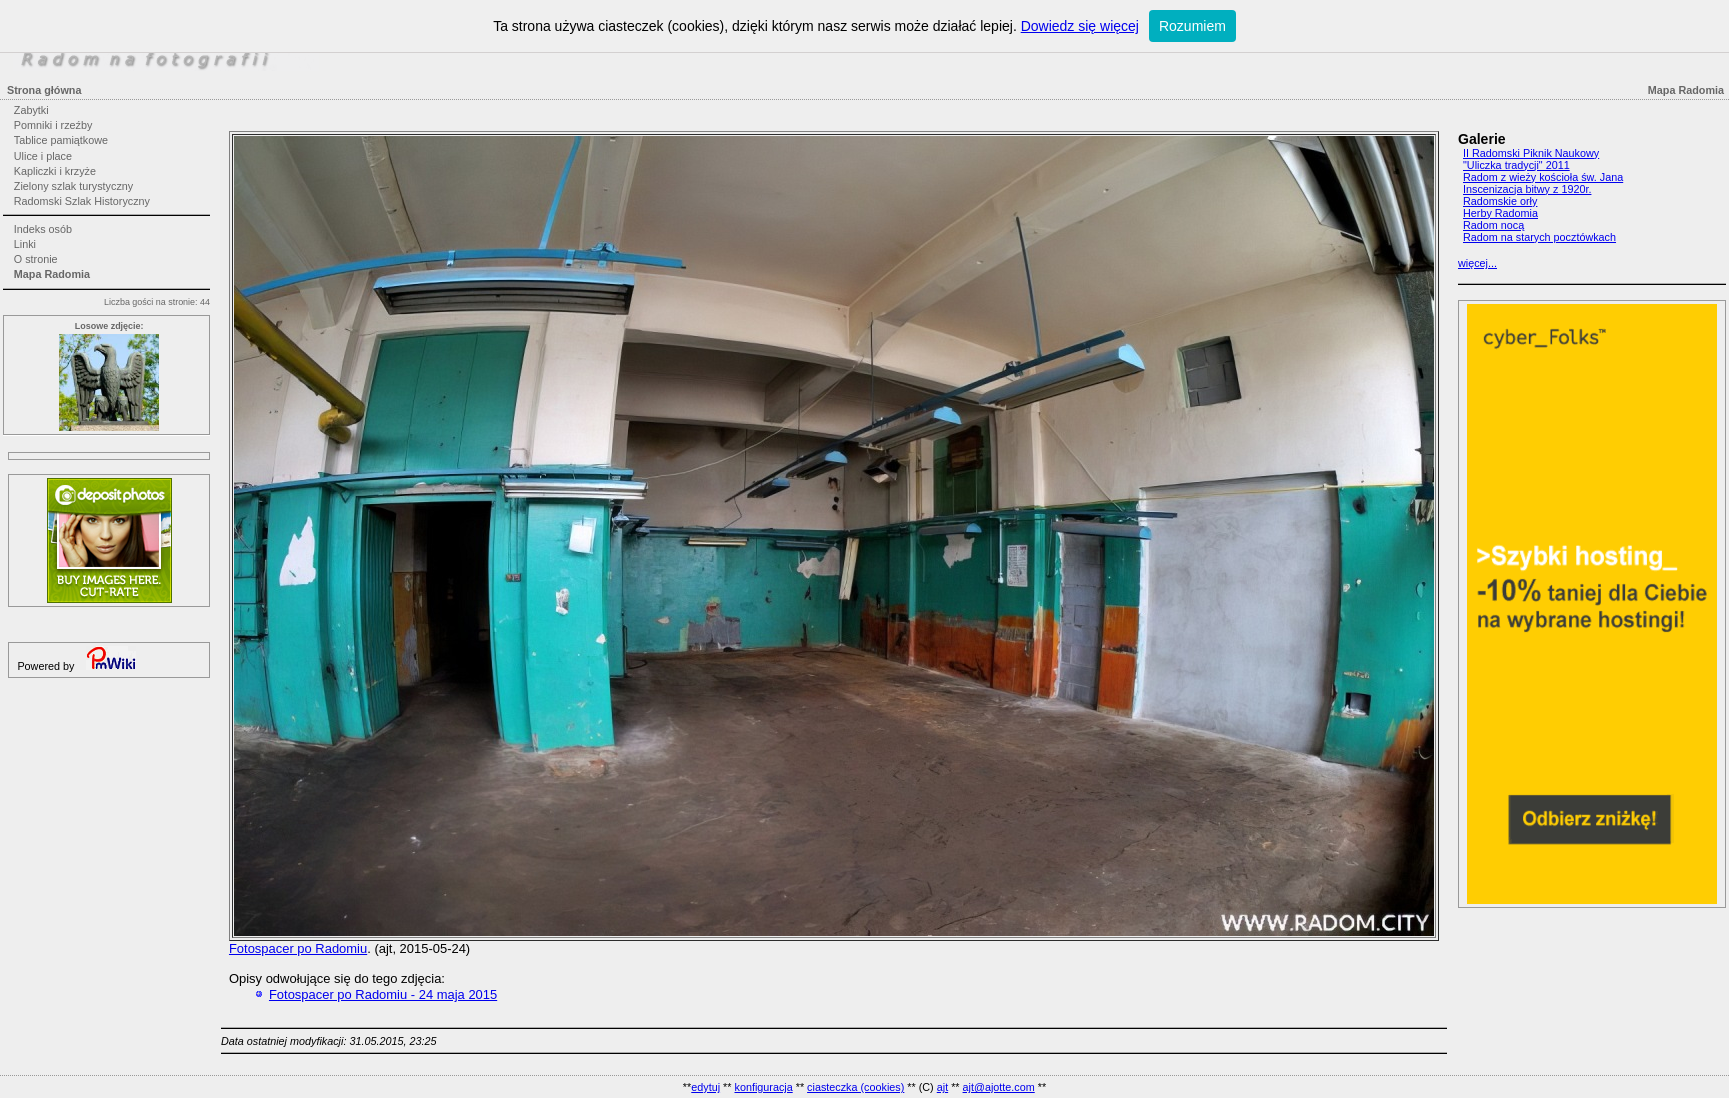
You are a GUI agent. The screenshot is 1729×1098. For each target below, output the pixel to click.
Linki (25, 244)
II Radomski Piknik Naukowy (1531, 153)
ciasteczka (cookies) (855, 1087)
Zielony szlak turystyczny (73, 186)
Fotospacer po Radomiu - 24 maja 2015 (383, 994)
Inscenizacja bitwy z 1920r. (1527, 189)
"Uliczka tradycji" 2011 (1516, 165)
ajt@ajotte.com (999, 1087)
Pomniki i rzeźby (53, 125)
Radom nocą (1493, 225)
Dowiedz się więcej (1080, 26)
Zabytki (31, 110)
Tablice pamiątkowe (61, 140)
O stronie (36, 259)
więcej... (1477, 263)
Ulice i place (43, 156)
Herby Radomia (1500, 213)
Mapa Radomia (52, 274)
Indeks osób (43, 229)
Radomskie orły (1500, 201)
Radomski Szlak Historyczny (82, 201)
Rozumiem (1192, 26)
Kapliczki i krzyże (55, 171)
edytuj (705, 1087)
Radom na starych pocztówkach (1539, 237)
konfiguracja (763, 1087)
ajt (942, 1087)
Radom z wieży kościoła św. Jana (1543, 177)
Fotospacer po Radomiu (298, 948)
